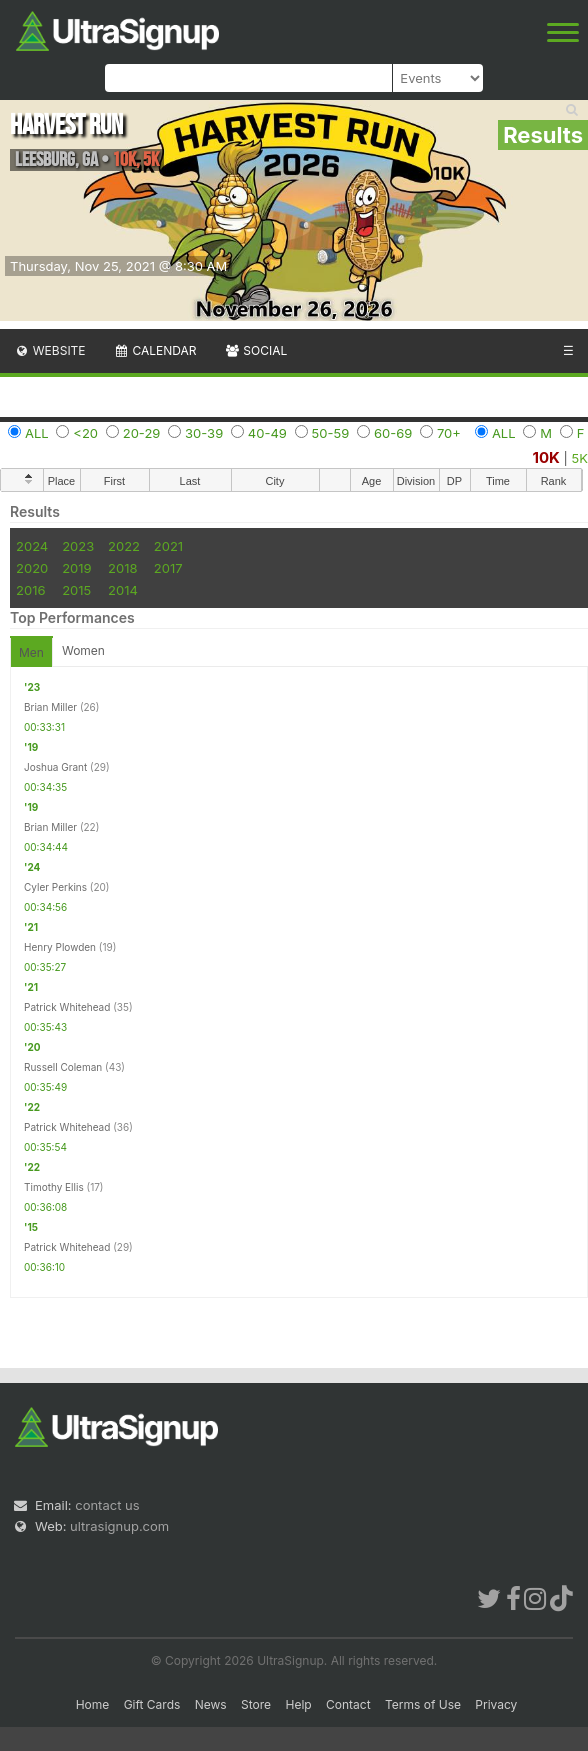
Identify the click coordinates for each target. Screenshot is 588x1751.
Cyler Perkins (55, 887)
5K (580, 458)
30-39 (204, 433)
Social (255, 350)
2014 (123, 590)
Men (31, 652)
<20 (85, 433)
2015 (76, 590)
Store (256, 1704)
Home (93, 1704)
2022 (124, 546)
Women (83, 650)
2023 (78, 546)
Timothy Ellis (54, 1187)
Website (50, 350)
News (211, 1704)
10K (546, 457)
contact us (107, 1505)
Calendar (155, 350)
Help (298, 1704)
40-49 (267, 433)
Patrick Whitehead (67, 1007)
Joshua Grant (55, 767)
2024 (32, 546)
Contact (348, 1704)
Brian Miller (50, 707)
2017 (168, 568)
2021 (168, 546)
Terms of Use (423, 1704)
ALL (37, 433)
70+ (449, 433)
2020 (32, 568)
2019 (76, 568)
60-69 (393, 433)
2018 (122, 568)
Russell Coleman (63, 1067)
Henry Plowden (60, 947)
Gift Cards (152, 1704)
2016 (30, 590)
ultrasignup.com (119, 1526)
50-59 (331, 433)
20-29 (142, 433)
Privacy (496, 1704)
